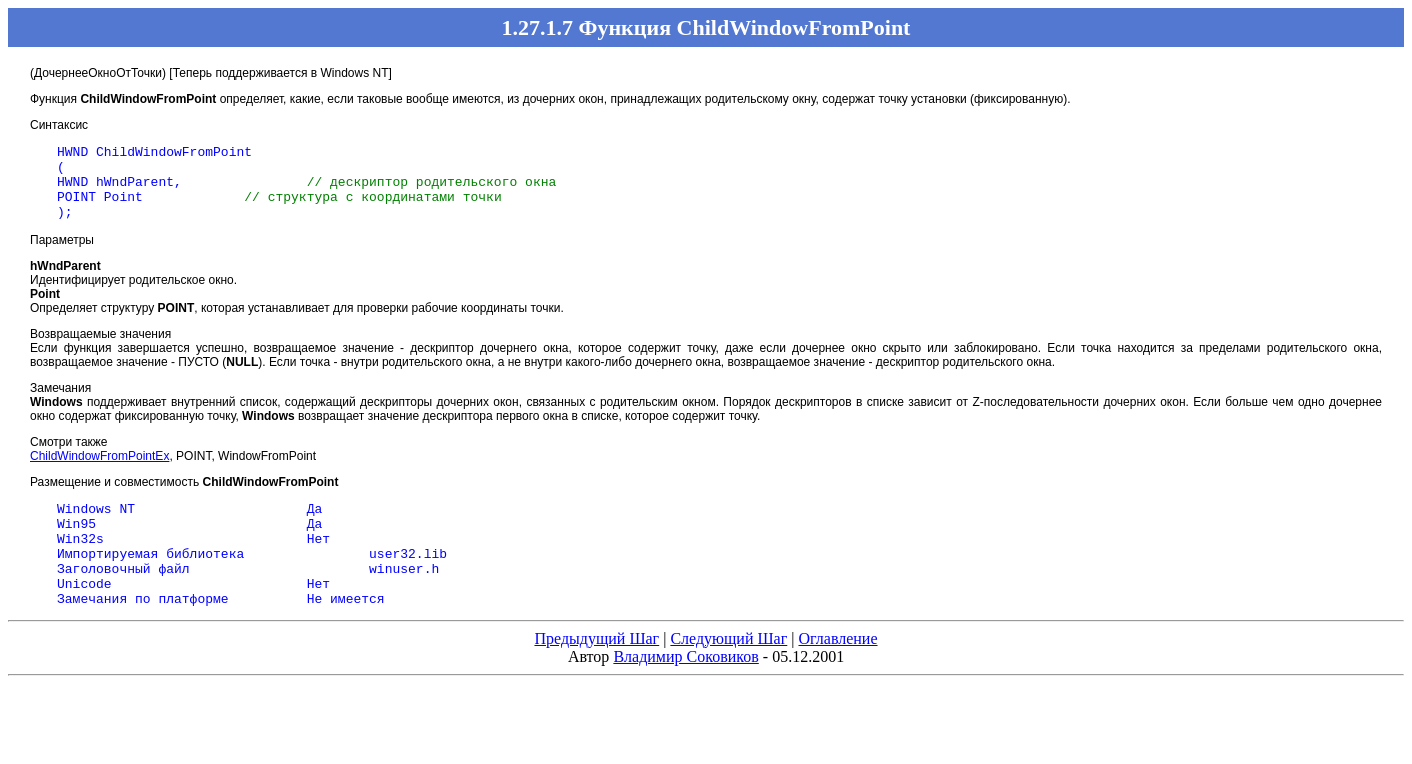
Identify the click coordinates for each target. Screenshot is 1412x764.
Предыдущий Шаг (596, 674)
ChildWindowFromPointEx (99, 471)
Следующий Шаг (728, 674)
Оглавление (837, 674)
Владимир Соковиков (685, 692)
